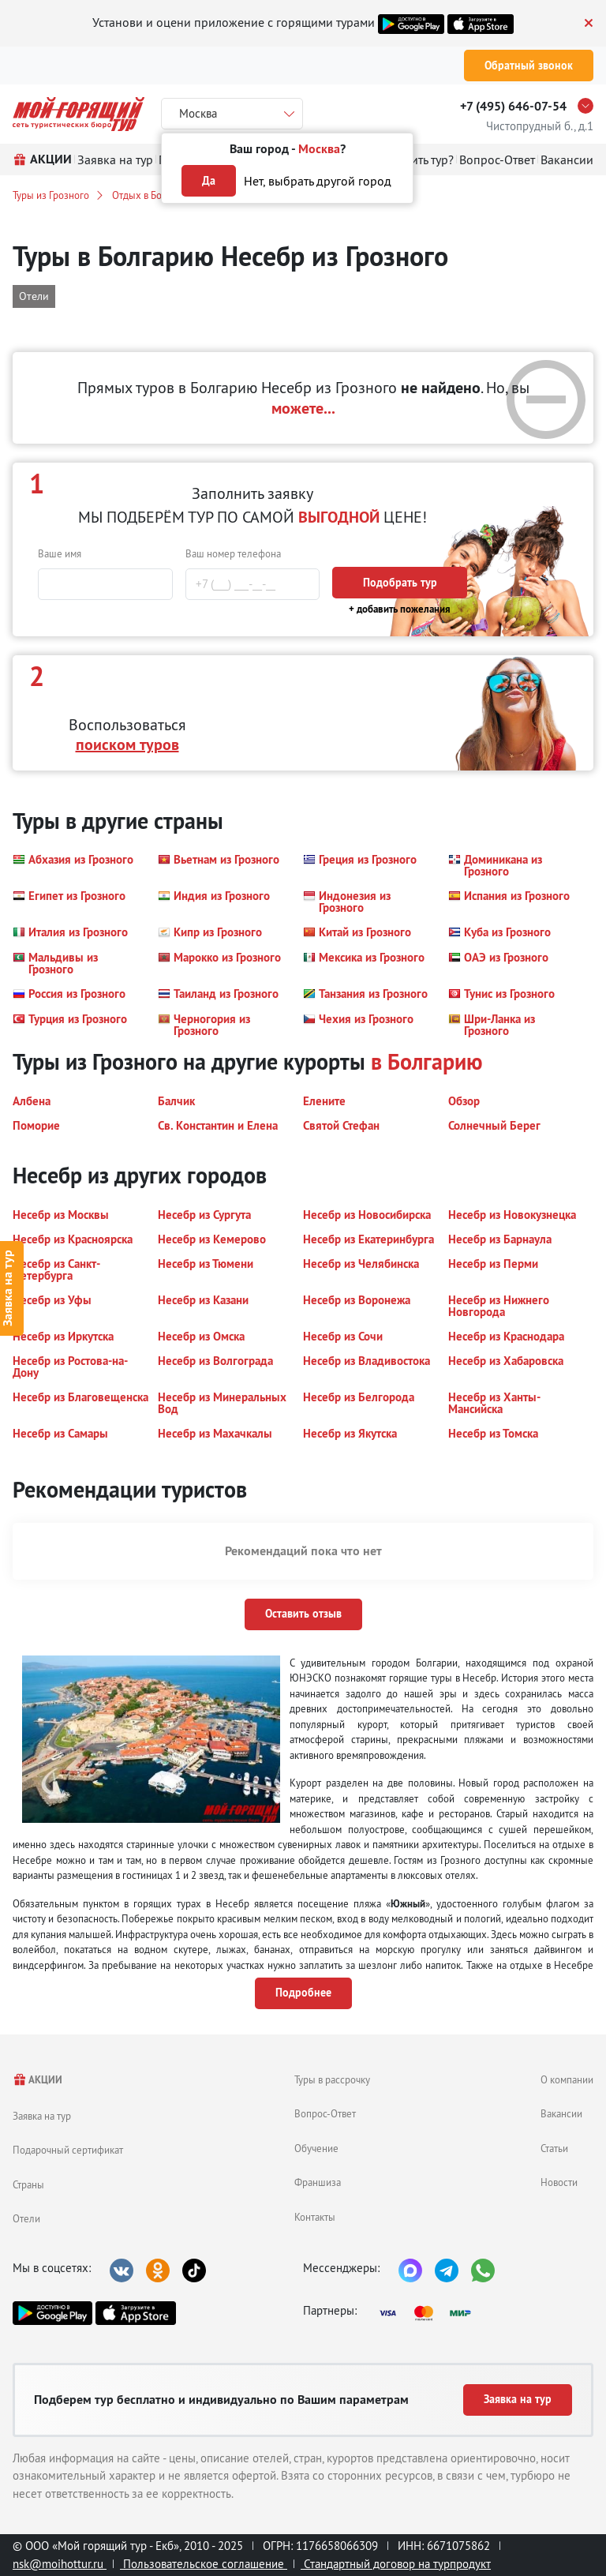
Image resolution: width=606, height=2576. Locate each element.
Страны (28, 2184)
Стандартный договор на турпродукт (396, 2563)
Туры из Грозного (51, 195)
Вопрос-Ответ (325, 2113)
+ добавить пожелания (400, 609)
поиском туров (127, 744)
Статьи (554, 2148)
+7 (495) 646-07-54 (513, 106)
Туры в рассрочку (332, 2079)
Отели (26, 2218)
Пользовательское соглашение (203, 2563)
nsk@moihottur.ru (60, 2563)
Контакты (314, 2216)
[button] (73, 865)
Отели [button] (34, 296)
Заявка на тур (42, 2115)
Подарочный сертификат (68, 2149)
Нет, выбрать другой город (317, 181)
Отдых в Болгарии (152, 195)
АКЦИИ (37, 2080)
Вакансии (561, 2113)
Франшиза (317, 2182)
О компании (567, 2079)
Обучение (316, 2148)
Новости (559, 2182)
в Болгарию (427, 1062)
